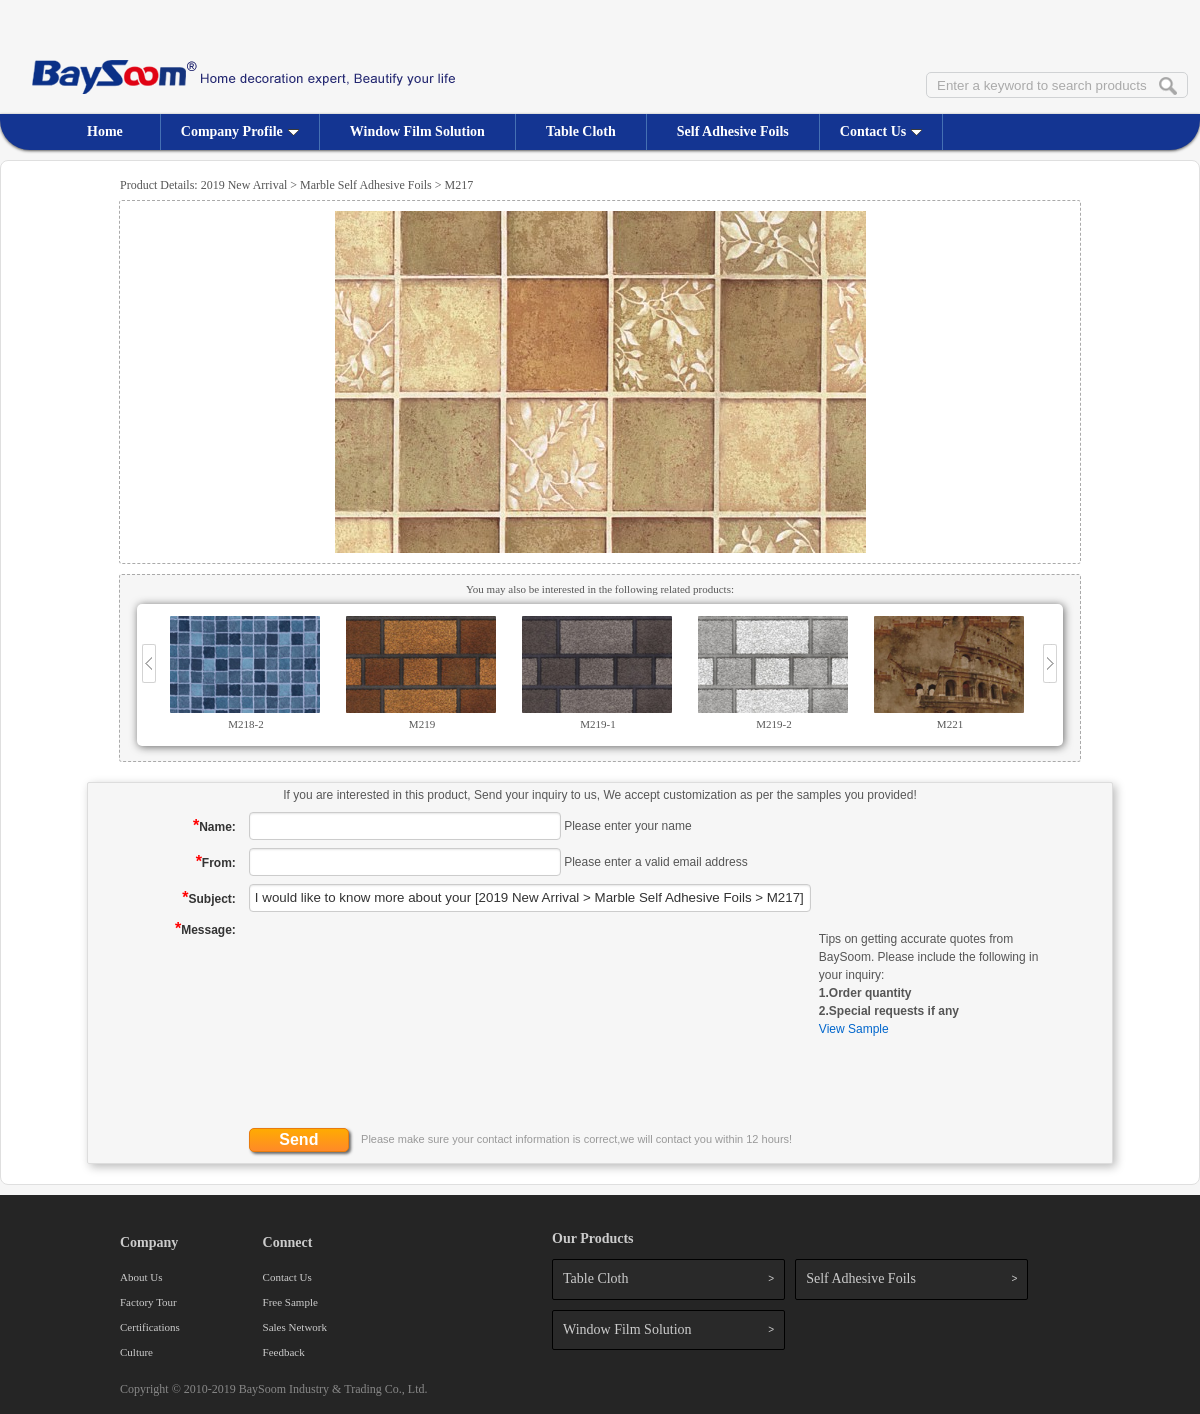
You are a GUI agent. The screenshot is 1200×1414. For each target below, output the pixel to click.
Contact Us (881, 131)
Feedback (284, 1352)
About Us (141, 1277)
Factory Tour (148, 1302)
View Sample (854, 1029)
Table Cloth (581, 131)
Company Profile (240, 131)
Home (105, 131)
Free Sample (290, 1302)
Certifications (150, 1327)
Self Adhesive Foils (733, 131)
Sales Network (295, 1327)
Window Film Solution (417, 131)
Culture (136, 1352)
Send (298, 1139)
